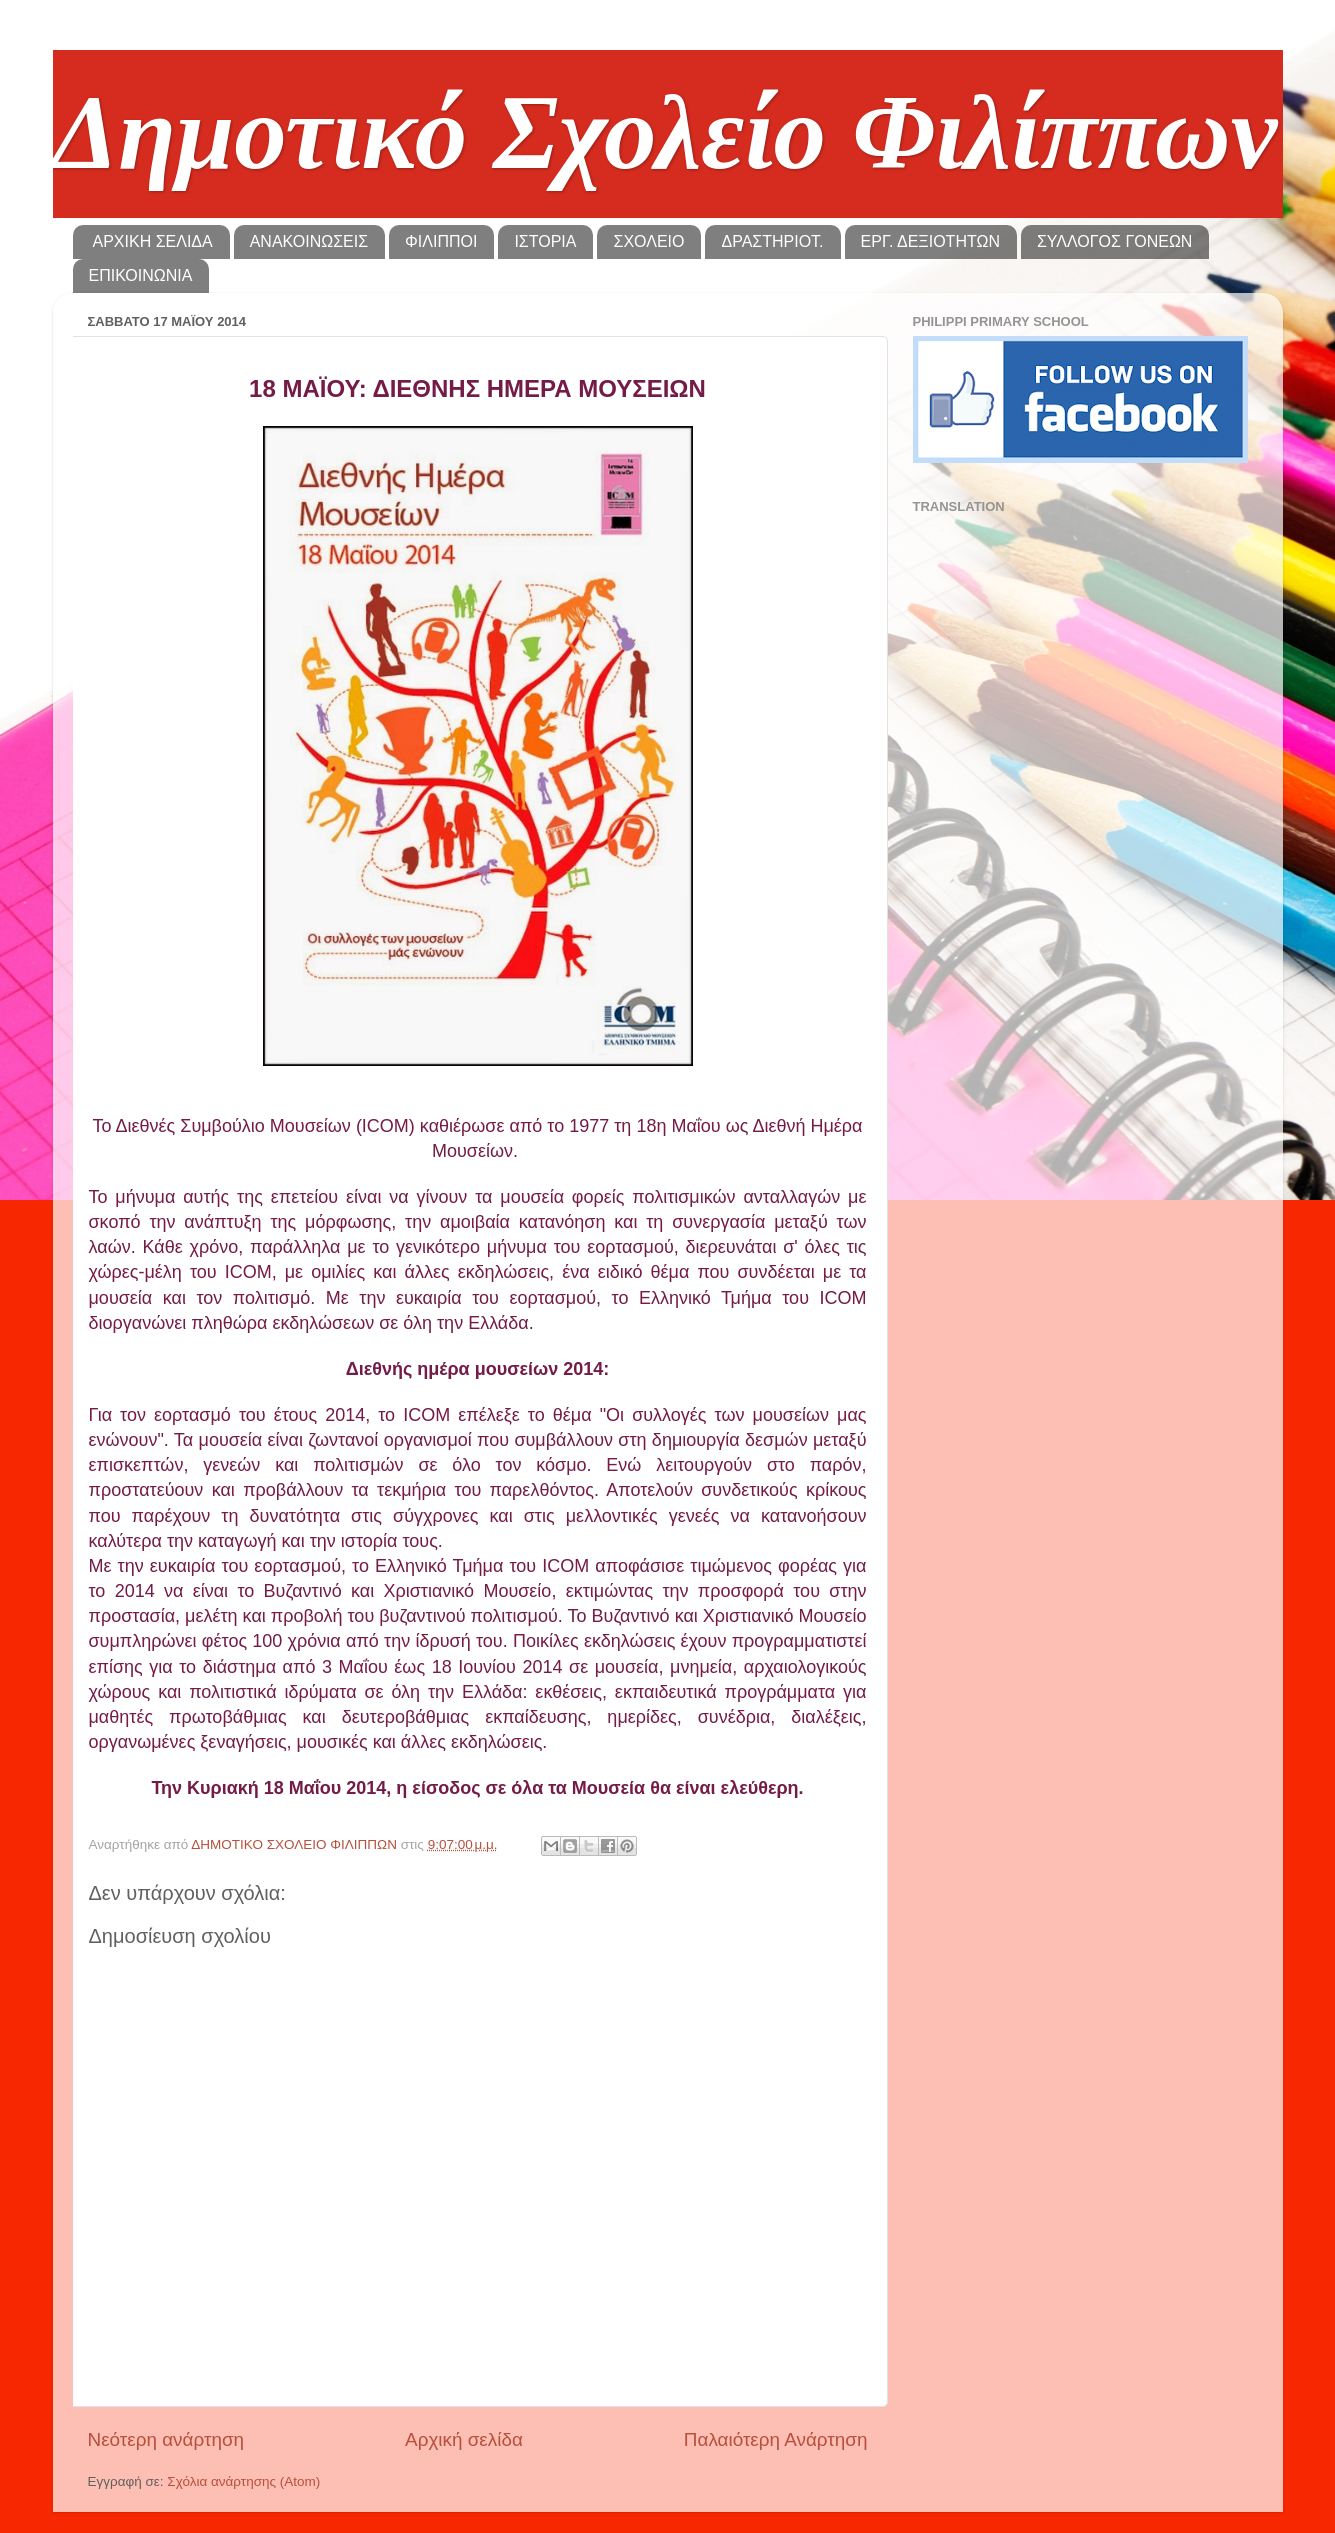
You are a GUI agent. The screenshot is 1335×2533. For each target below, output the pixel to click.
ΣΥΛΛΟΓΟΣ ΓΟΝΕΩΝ (1114, 241)
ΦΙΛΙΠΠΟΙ (441, 241)
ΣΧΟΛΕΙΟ (648, 241)
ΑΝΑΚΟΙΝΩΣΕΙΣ (309, 241)
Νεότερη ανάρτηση (166, 2439)
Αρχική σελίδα (464, 2439)
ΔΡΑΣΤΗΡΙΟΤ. (772, 241)
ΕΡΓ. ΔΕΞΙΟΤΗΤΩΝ (930, 241)
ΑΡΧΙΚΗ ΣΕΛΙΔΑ (153, 241)
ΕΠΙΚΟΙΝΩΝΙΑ (141, 275)
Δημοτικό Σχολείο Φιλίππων (665, 132)
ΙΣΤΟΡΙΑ (545, 241)
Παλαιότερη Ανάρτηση (776, 2439)
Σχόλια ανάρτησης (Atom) (243, 2481)
